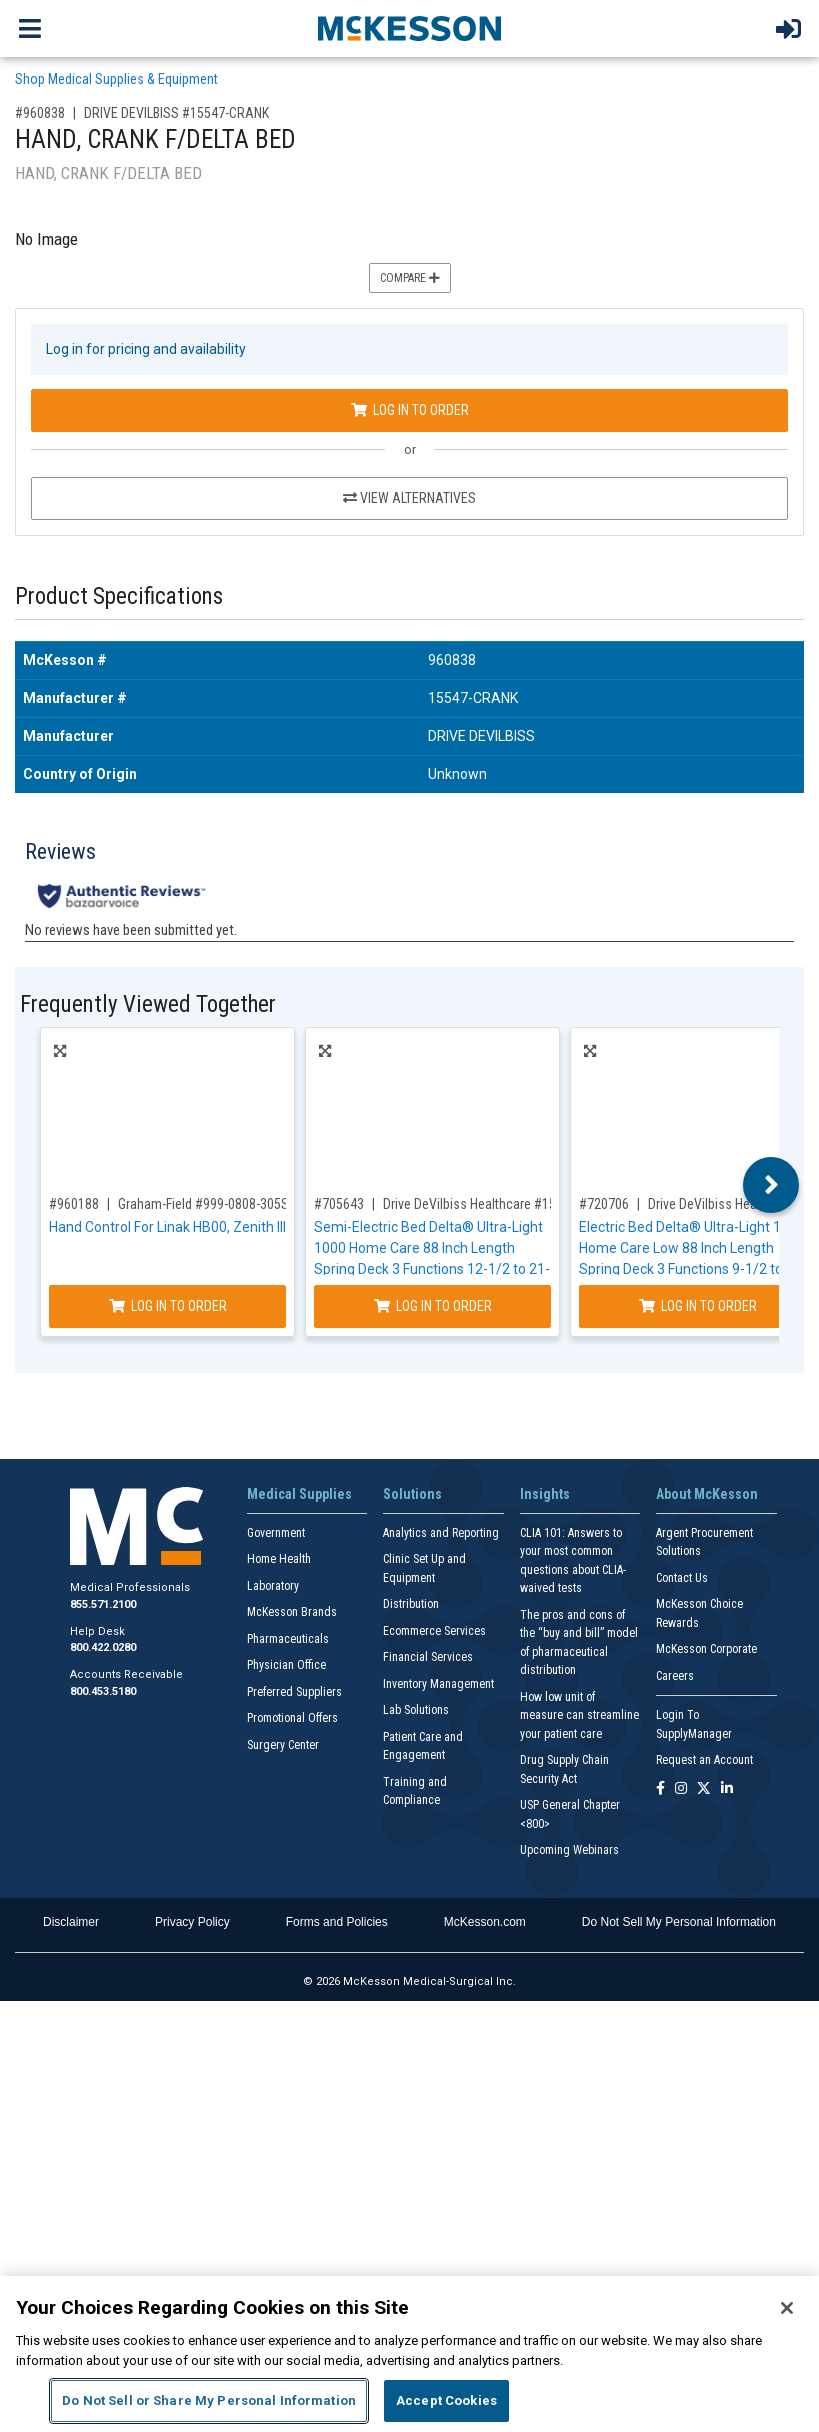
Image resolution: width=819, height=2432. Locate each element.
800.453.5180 (103, 1691)
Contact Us (682, 1578)
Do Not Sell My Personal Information (679, 1922)
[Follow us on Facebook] (660, 1789)
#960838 (40, 113)
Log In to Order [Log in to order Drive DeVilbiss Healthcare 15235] (698, 1306)
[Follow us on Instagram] (681, 1789)
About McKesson (707, 1494)
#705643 (339, 1204)
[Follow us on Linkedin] (727, 1789)
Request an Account (704, 1760)
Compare (410, 278)
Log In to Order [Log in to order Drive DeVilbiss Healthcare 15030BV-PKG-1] (433, 1306)
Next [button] (771, 1185)
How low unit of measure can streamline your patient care (579, 1715)
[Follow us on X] (704, 1789)
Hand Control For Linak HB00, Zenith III (167, 1227)
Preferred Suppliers (294, 1692)
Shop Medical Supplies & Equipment (116, 79)
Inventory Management (438, 1684)
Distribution (411, 1604)
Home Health (279, 1559)
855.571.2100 (103, 1604)
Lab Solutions (416, 1710)
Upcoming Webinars (569, 1850)
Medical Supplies (299, 1494)
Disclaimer (71, 1922)
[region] (409, 2354)
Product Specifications (119, 596)
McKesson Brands (292, 1612)
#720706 (604, 1204)
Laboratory (273, 1586)
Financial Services (428, 1657)
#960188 (74, 1204)
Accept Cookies (446, 2400)
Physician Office (286, 1665)
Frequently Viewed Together (148, 1004)
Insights (545, 1494)
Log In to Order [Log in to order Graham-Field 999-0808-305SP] (168, 1306)
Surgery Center (283, 1745)
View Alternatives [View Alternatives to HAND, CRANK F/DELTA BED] (409, 498)
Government (276, 1533)
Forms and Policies (337, 1922)
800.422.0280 (103, 1647)
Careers (675, 1676)
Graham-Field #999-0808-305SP (207, 1204)
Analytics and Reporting (441, 1533)
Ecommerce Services (434, 1631)
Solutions (412, 1494)
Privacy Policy (192, 1922)
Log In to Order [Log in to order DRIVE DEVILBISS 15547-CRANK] (410, 410)
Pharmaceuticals (288, 1639)
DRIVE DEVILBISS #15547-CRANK (176, 113)
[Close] (787, 2308)
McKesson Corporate (706, 1649)
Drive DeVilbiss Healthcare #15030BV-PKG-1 (506, 1204)
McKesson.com (485, 1922)
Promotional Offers (292, 1718)
